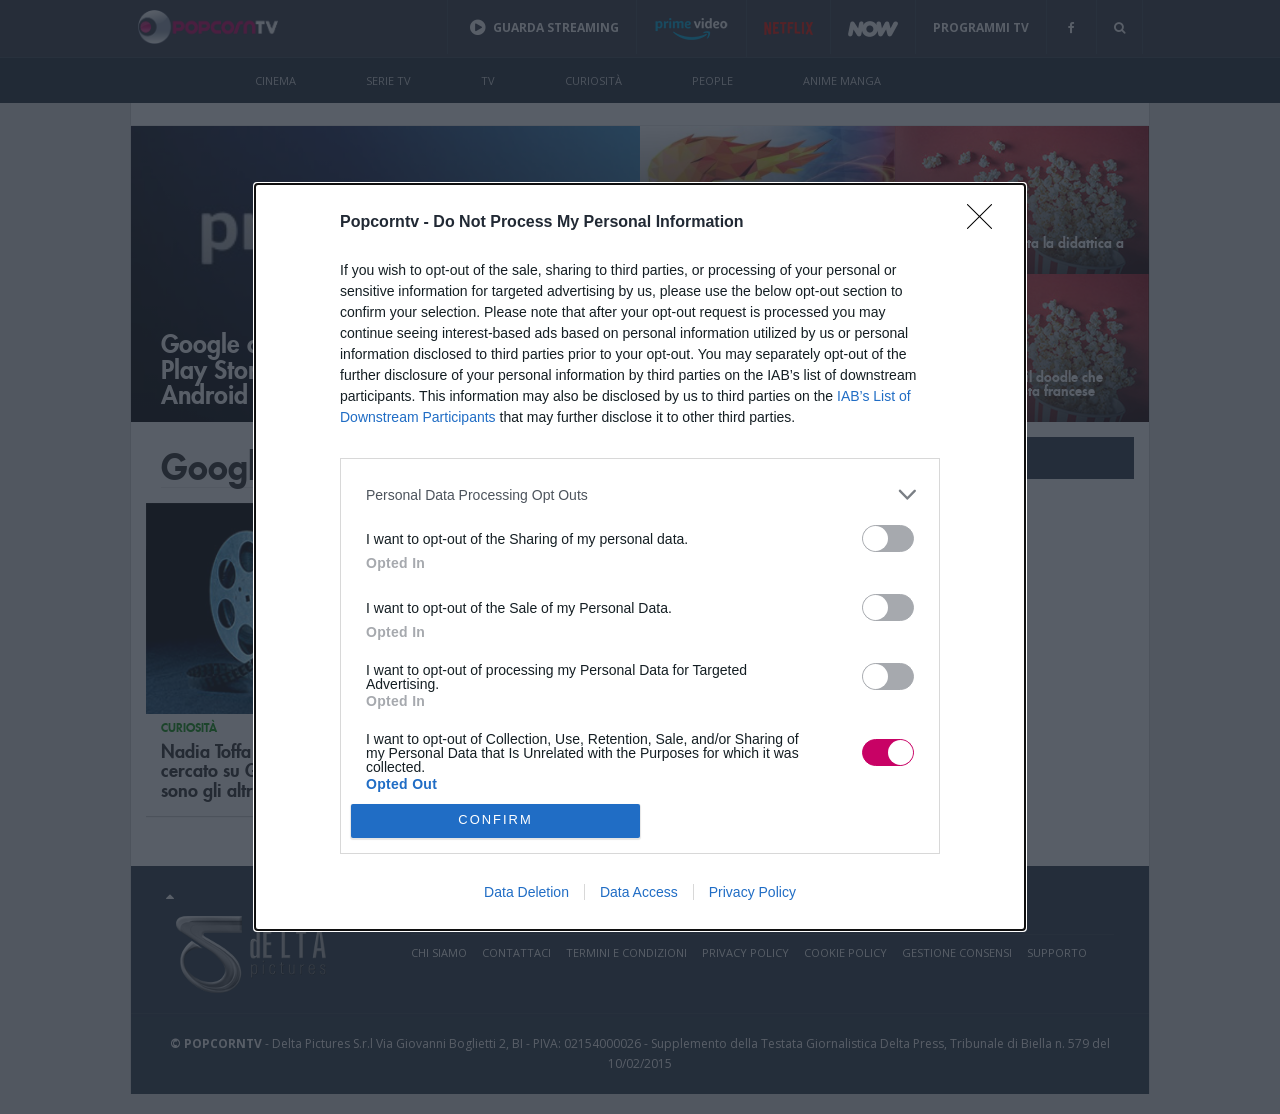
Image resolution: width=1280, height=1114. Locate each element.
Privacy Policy (752, 892)
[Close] (986, 223)
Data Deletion (526, 892)
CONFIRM (495, 820)
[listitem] (640, 494)
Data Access (639, 892)
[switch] (888, 538)
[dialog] (640, 556)
